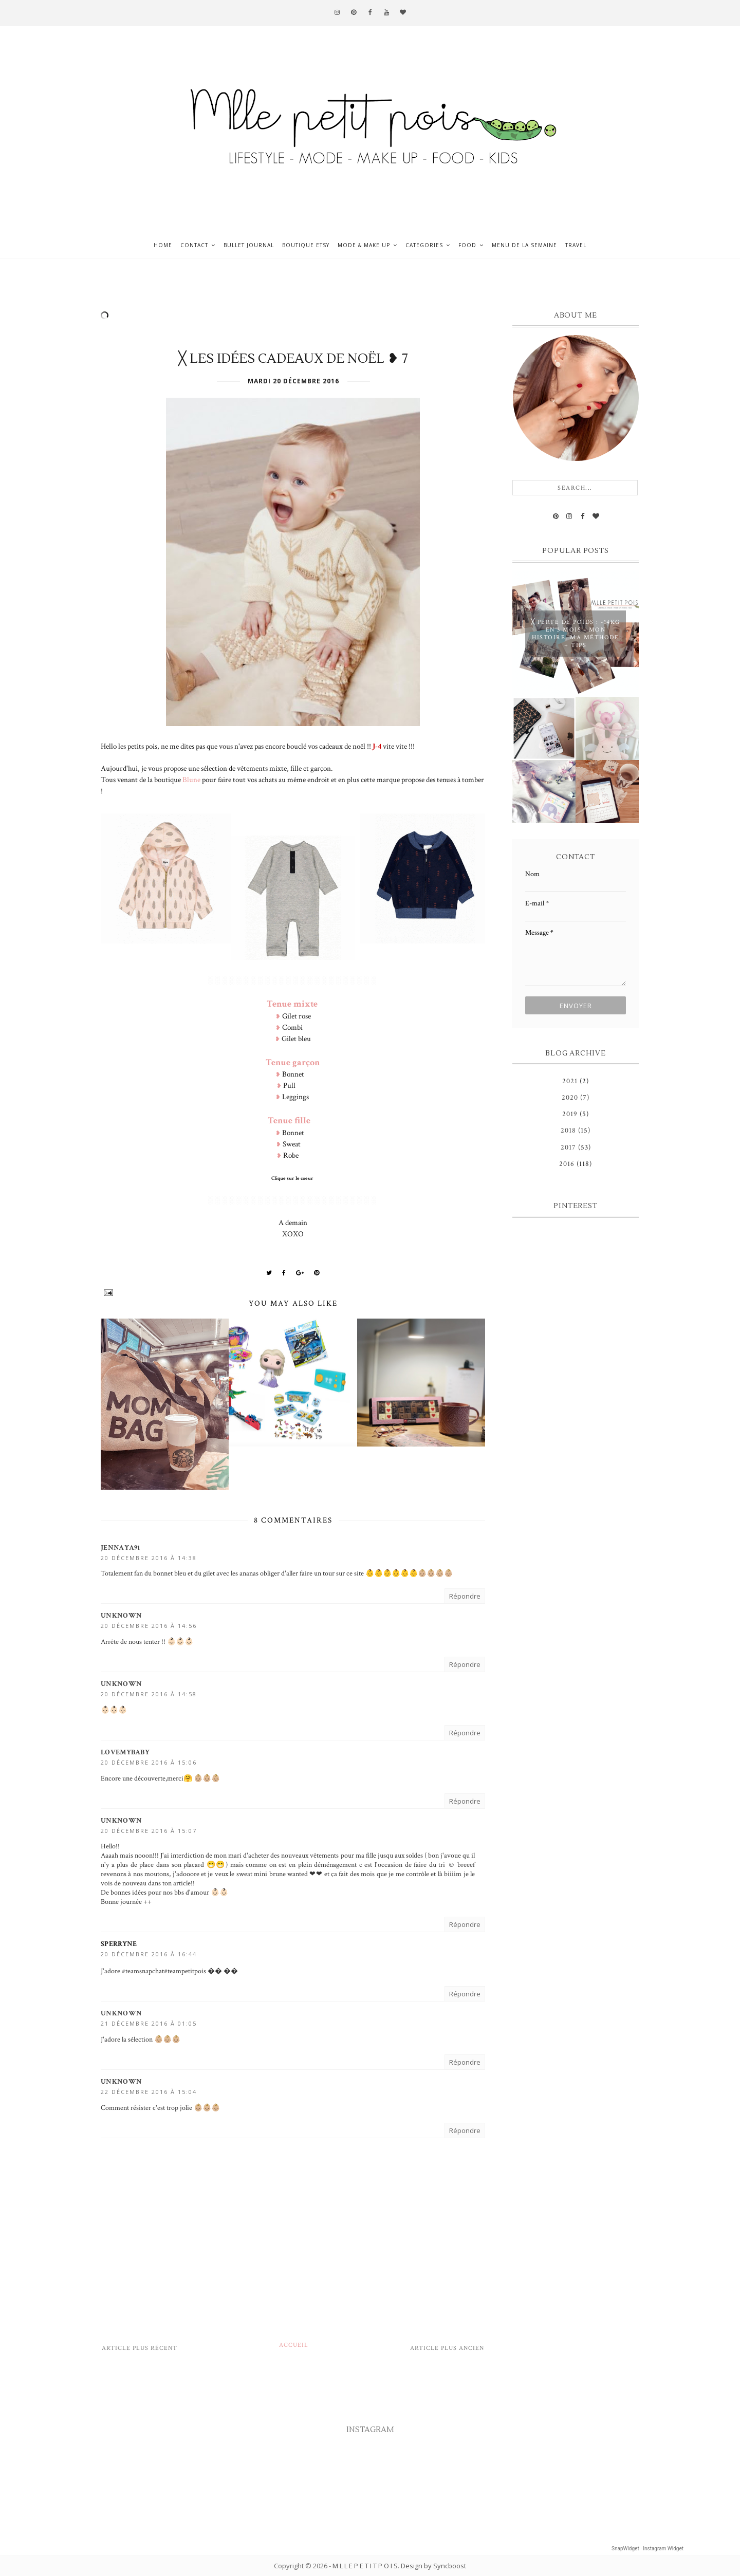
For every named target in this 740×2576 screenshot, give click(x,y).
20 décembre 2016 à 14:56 (149, 1625)
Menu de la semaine (524, 245)
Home (163, 245)
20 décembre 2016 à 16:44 (149, 1954)
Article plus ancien (447, 2348)
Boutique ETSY (305, 245)
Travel (575, 245)
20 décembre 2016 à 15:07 (149, 1830)
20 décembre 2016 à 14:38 (149, 1558)
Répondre (464, 1596)
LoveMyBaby (125, 1752)
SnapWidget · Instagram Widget (647, 2548)
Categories (424, 245)
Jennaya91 (120, 1547)
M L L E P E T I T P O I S (365, 2565)
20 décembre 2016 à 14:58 (149, 1694)
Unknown (121, 1615)
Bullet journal (249, 245)
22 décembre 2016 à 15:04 (149, 2092)
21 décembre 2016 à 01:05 (149, 2023)
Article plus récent (139, 2348)
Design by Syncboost (433, 2565)
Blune (191, 779)
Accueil (293, 2345)
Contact (194, 245)
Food (467, 245)
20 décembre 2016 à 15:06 (149, 1762)
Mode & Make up (364, 245)
